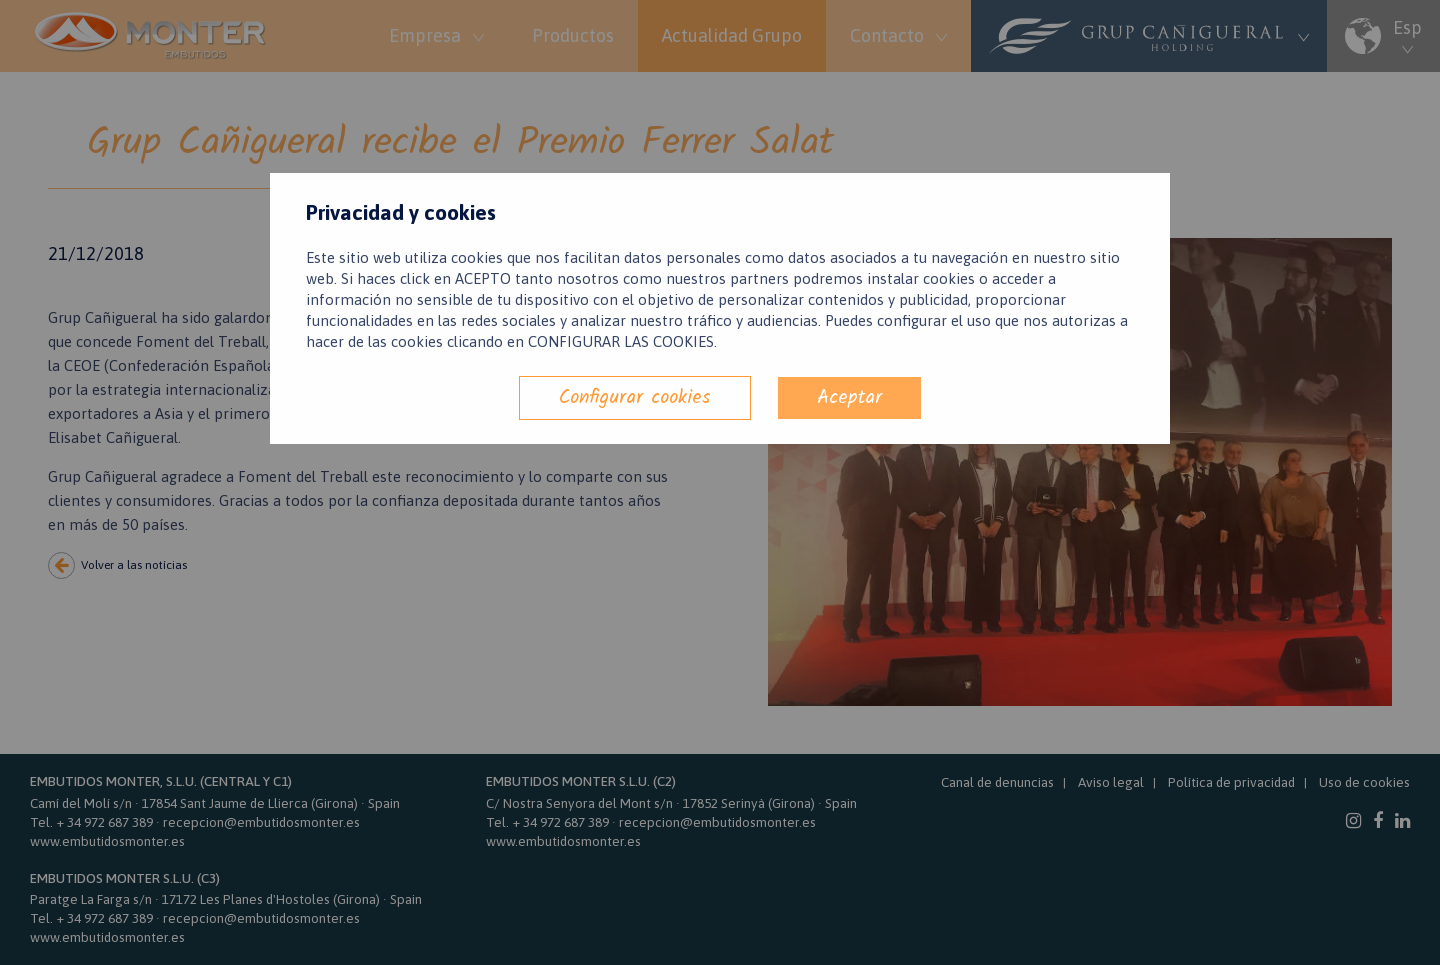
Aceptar (849, 397)
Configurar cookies (635, 397)
